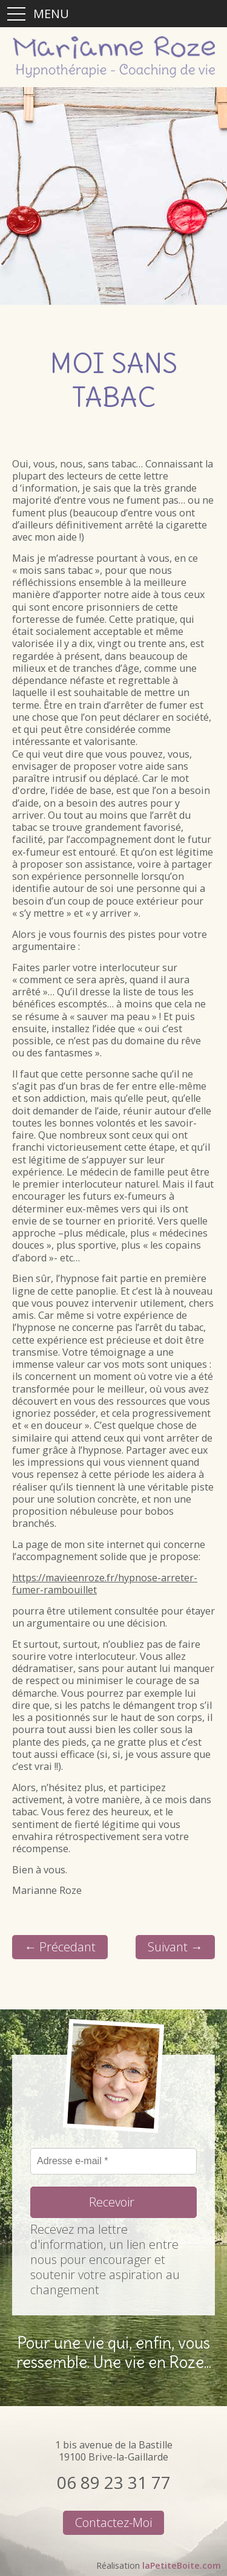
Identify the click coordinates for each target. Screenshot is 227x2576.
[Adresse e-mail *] (113, 2161)
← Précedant (60, 1946)
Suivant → (175, 1946)
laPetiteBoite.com (181, 2565)
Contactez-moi (113, 2522)
